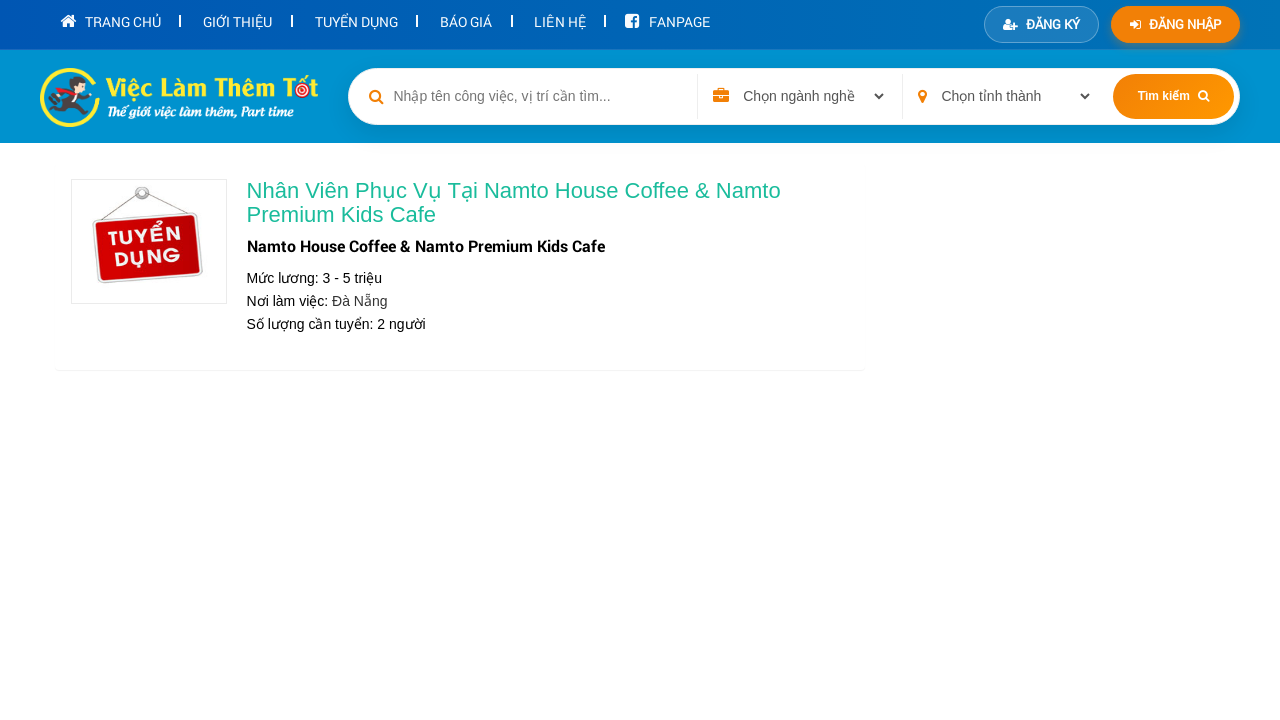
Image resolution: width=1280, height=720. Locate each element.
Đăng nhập (1175, 24)
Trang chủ (106, 19)
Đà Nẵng (359, 301)
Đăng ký (1041, 24)
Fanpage (627, 19)
